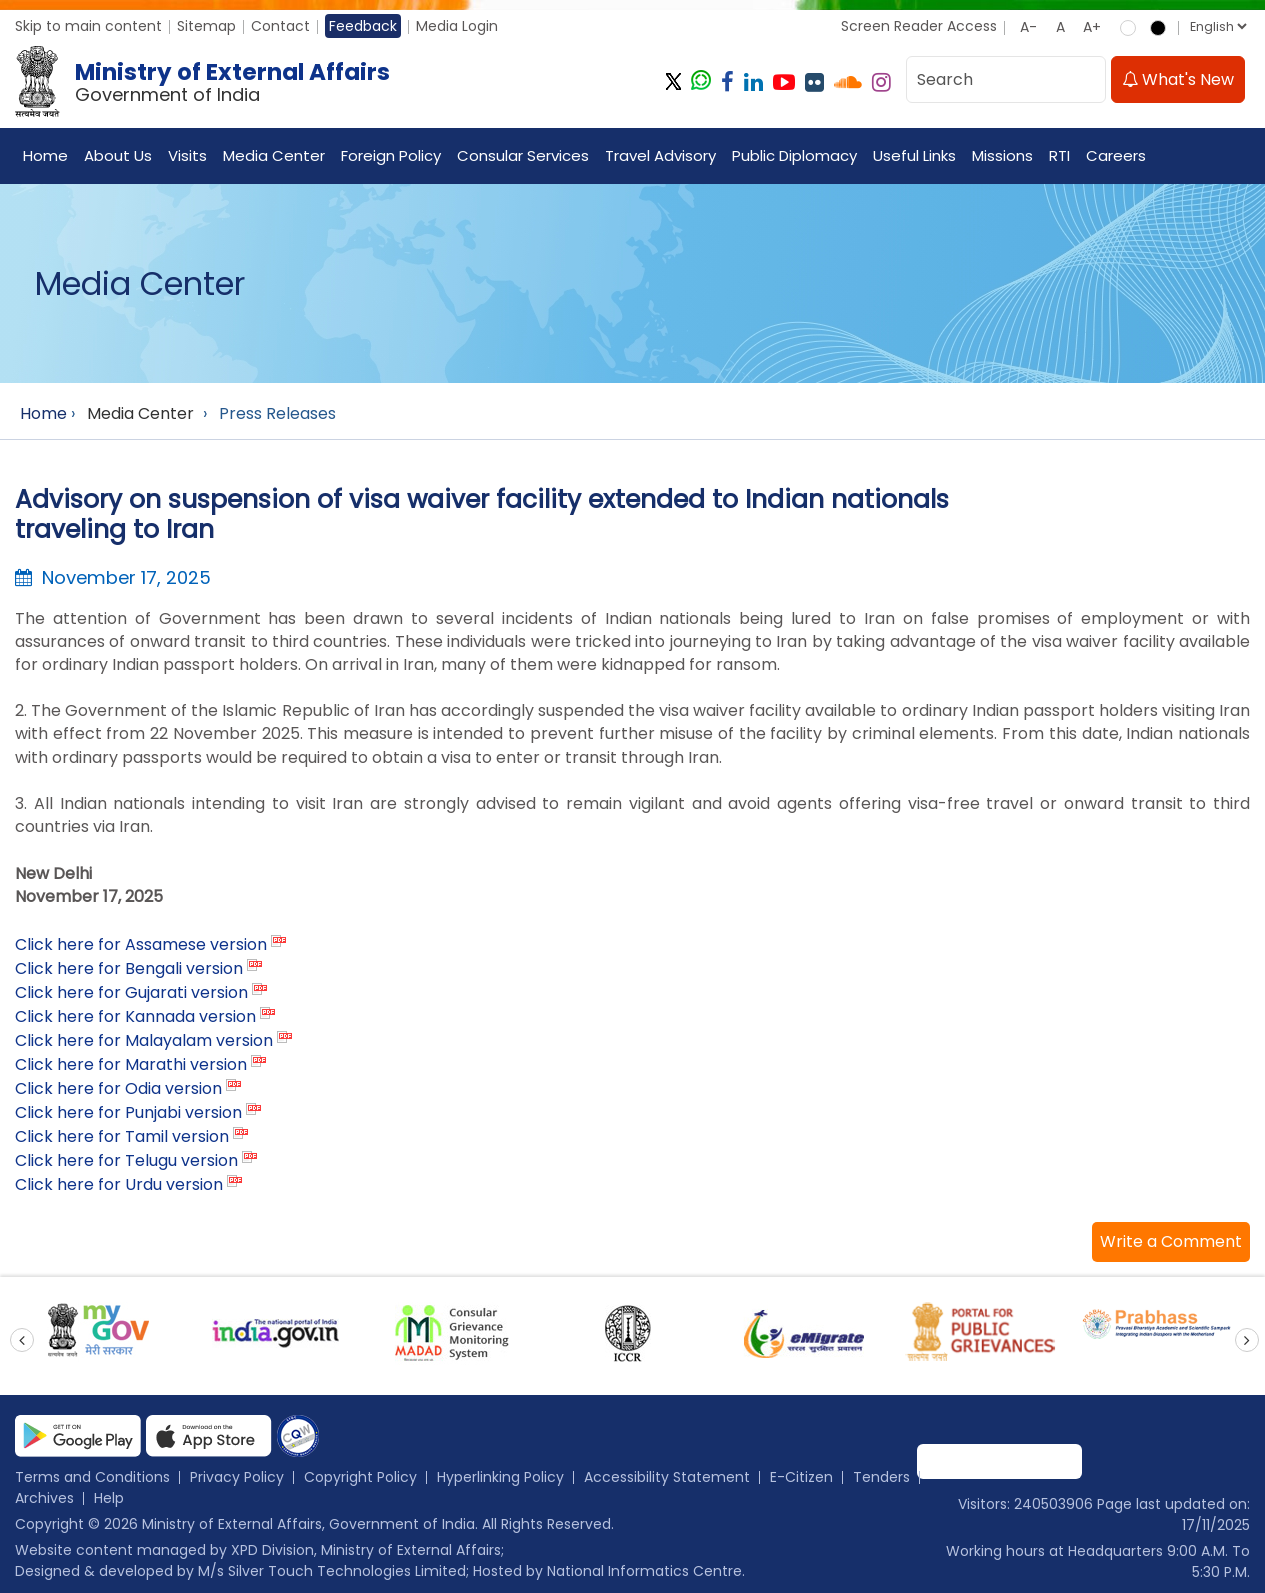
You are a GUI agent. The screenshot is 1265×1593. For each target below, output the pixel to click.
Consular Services (523, 155)
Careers (1116, 155)
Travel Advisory (660, 155)
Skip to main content (88, 26)
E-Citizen (801, 1477)
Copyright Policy (360, 1477)
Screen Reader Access (919, 26)
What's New (1178, 79)
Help (109, 1498)
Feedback (363, 26)
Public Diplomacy (794, 155)
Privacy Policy (237, 1477)
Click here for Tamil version (122, 1136)
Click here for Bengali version (129, 968)
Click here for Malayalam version (144, 1040)
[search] (1085, 79)
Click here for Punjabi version (128, 1112)
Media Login (457, 26)
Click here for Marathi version (131, 1064)
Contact (280, 26)
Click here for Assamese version (141, 944)
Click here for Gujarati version (131, 992)
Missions (1002, 155)
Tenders (881, 1477)
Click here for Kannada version (135, 1016)
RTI (1059, 155)
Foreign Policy (391, 155)
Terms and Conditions (92, 1477)
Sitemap (206, 26)
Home (45, 155)
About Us (118, 155)
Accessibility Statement (667, 1477)
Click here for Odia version (118, 1088)
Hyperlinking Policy (500, 1477)
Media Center (274, 155)
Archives (44, 1498)
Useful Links (914, 155)
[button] (1171, 1242)
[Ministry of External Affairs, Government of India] (206, 82)
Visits (187, 155)
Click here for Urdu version (119, 1184)
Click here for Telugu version (126, 1160)
